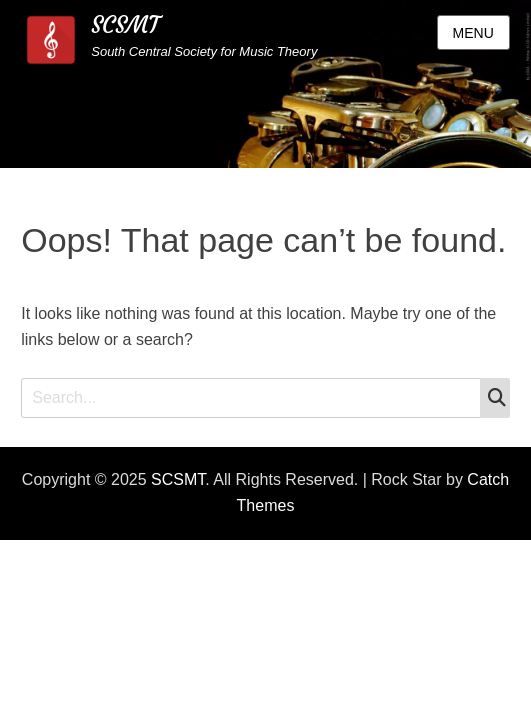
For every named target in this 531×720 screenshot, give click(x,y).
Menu (473, 33)
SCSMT (125, 25)
